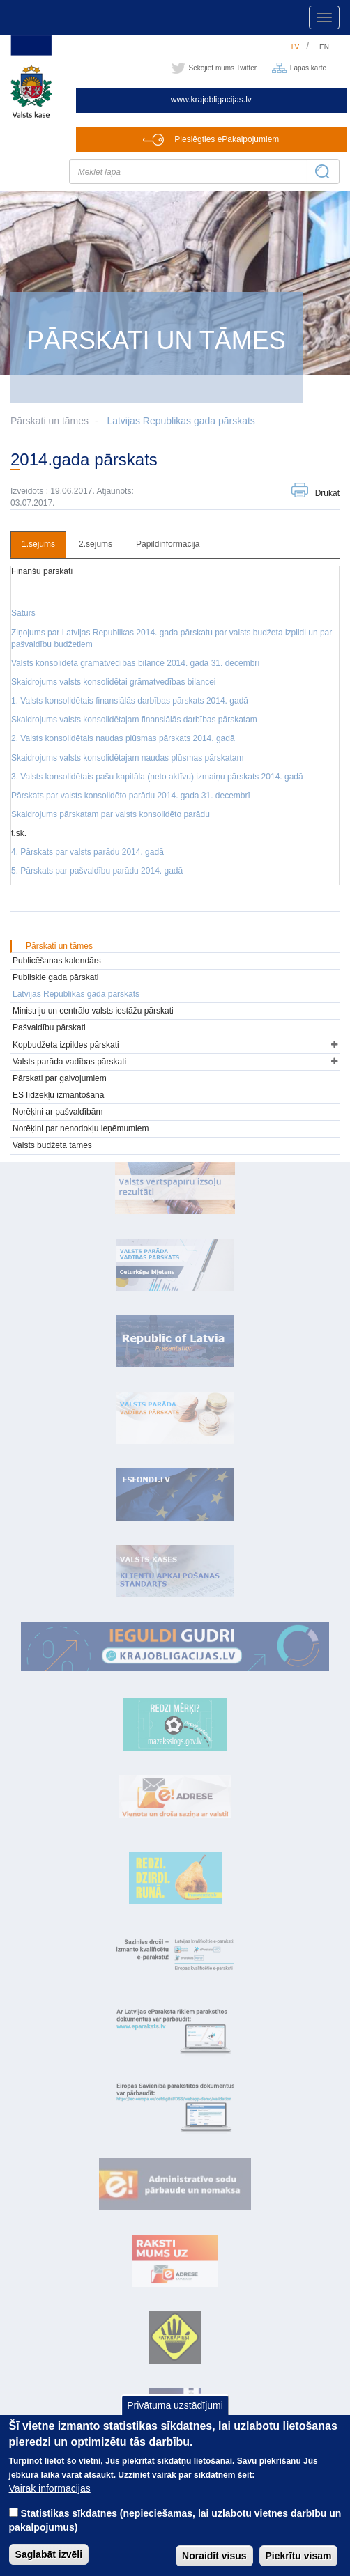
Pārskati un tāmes (59, 946)
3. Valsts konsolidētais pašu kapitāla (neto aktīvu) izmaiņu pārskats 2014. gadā (157, 777)
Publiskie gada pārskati (55, 977)
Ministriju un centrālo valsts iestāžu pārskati (93, 1011)
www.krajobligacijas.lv (211, 99)
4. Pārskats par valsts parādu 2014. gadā (87, 852)
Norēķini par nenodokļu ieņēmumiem (81, 1128)
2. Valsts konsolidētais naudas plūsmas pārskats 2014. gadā (123, 738)
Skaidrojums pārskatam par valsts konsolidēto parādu (110, 814)
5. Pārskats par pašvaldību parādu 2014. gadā (97, 871)
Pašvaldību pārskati (49, 1027)
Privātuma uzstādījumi (175, 2420)
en (324, 47)
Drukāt (327, 493)
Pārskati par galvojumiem (60, 1078)
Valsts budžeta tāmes (52, 1145)
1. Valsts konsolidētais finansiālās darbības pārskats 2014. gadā (129, 701)
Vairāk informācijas (50, 2503)
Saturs (23, 613)
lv (295, 47)
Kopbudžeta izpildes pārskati (66, 1045)
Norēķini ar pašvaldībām (57, 1112)
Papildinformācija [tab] (167, 544)
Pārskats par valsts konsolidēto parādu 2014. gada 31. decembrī (130, 795)
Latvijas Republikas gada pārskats (180, 420)
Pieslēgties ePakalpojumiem (226, 139)
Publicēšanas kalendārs (57, 960)
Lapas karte (308, 68)
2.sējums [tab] (95, 544)
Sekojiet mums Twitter (223, 68)
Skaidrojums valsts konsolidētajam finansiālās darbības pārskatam (134, 719)
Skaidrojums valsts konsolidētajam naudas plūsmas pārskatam (127, 758)
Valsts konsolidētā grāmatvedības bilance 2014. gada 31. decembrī (135, 663)
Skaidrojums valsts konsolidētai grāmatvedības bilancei (113, 682)
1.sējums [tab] (38, 544)
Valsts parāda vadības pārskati (69, 1061)
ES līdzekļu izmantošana (58, 1095)
